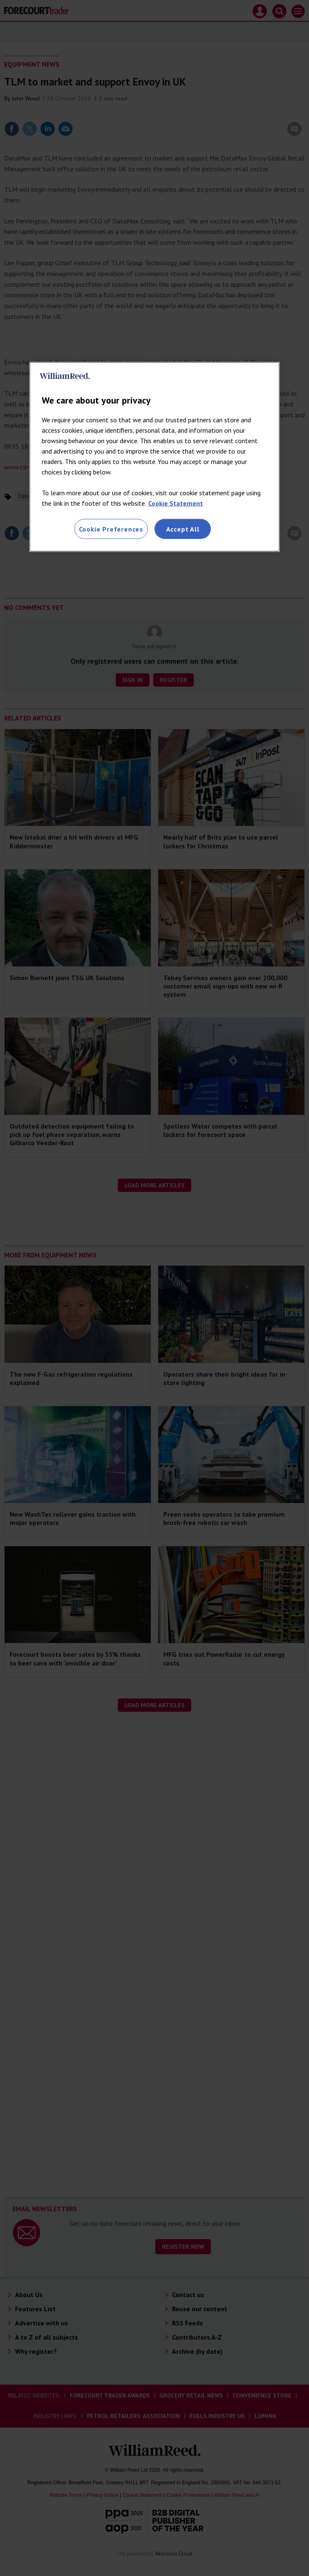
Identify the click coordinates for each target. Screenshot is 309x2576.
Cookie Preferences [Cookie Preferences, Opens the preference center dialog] (111, 529)
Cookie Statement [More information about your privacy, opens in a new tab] (175, 503)
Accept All (183, 529)
